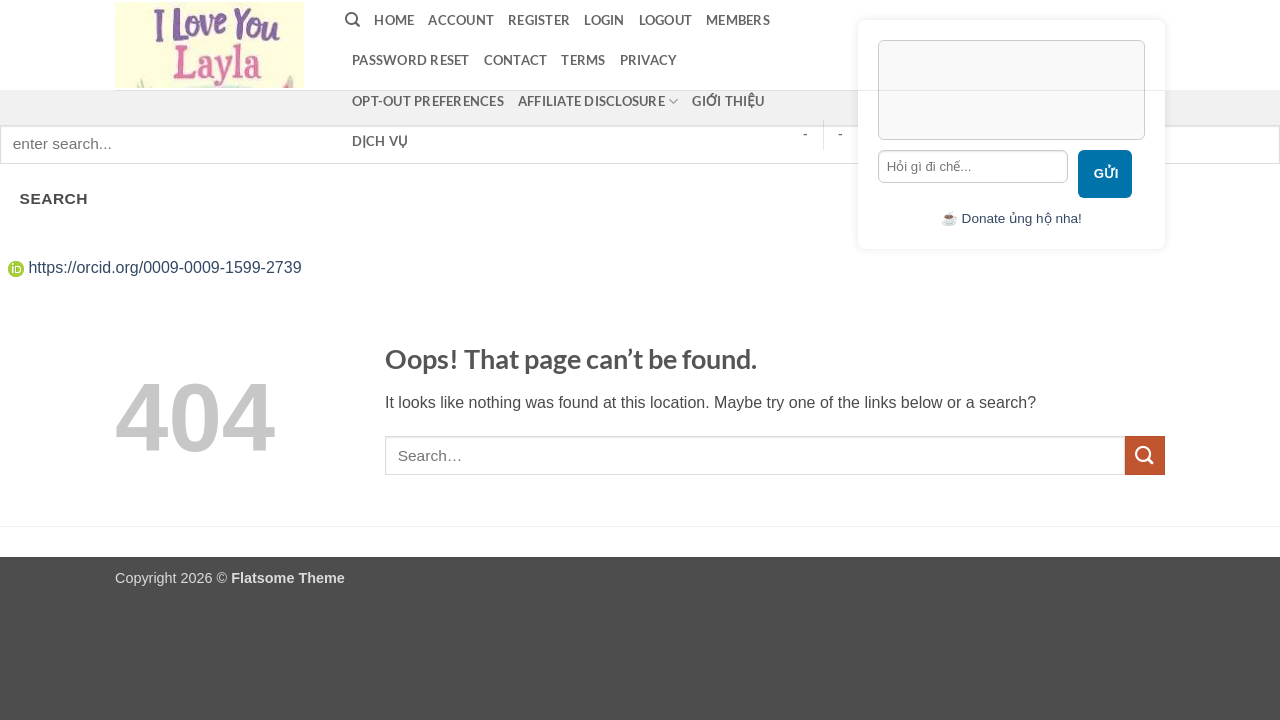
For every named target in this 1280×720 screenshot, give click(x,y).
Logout (666, 20)
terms (583, 60)
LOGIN (604, 20)
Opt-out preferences (428, 101)
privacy (649, 60)
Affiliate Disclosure (598, 101)
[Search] (352, 20)
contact (516, 60)
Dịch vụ (380, 141)
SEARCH (54, 198)
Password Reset (411, 60)
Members (738, 20)
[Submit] (1145, 455)
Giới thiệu (728, 101)
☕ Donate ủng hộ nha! (1011, 218)
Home (394, 20)
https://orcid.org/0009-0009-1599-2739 (155, 267)
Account (461, 20)
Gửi (1106, 173)
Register (539, 20)
